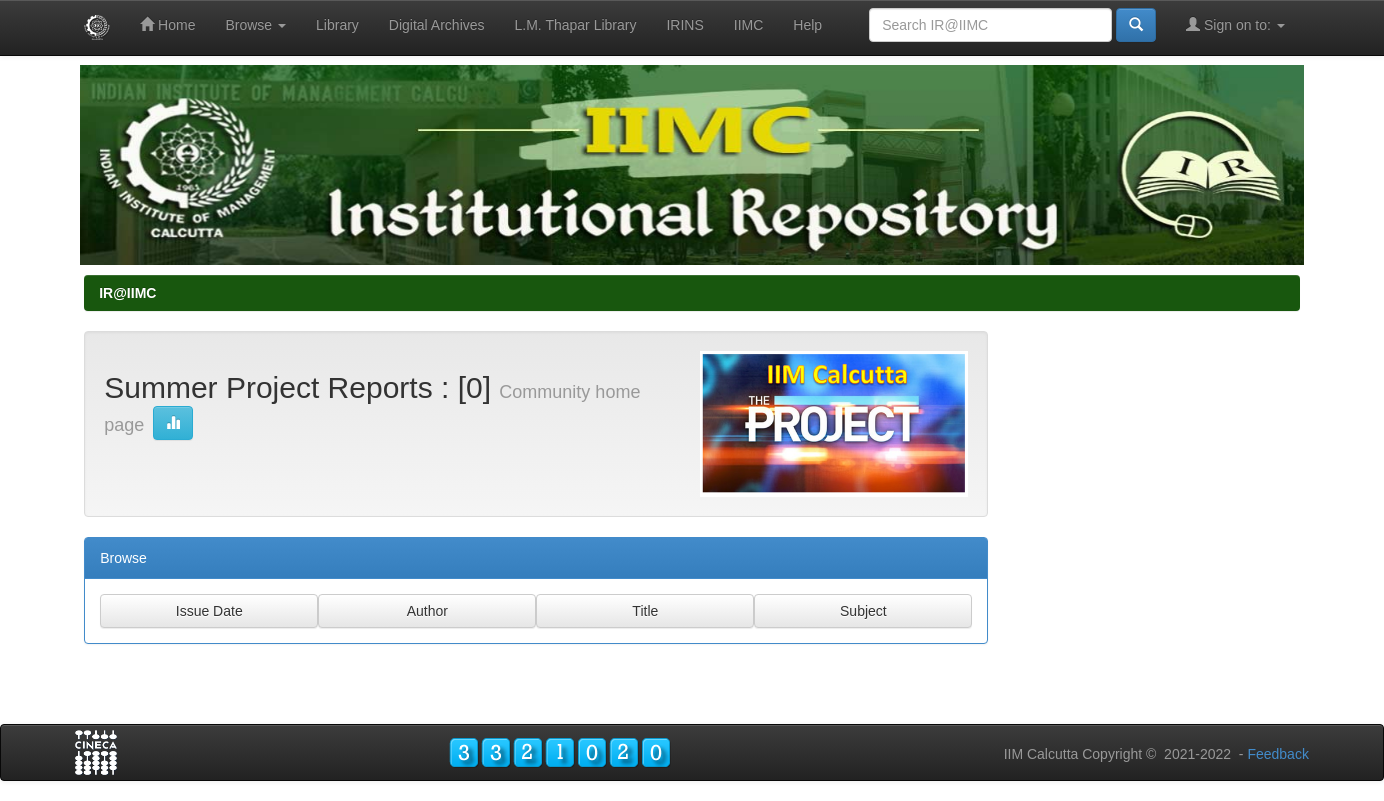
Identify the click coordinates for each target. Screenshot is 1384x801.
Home (167, 24)
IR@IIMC (127, 293)
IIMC (749, 25)
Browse (255, 25)
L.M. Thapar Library (576, 25)
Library (337, 25)
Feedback (1277, 754)
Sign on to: (1235, 24)
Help (807, 25)
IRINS (684, 25)
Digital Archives (437, 25)
